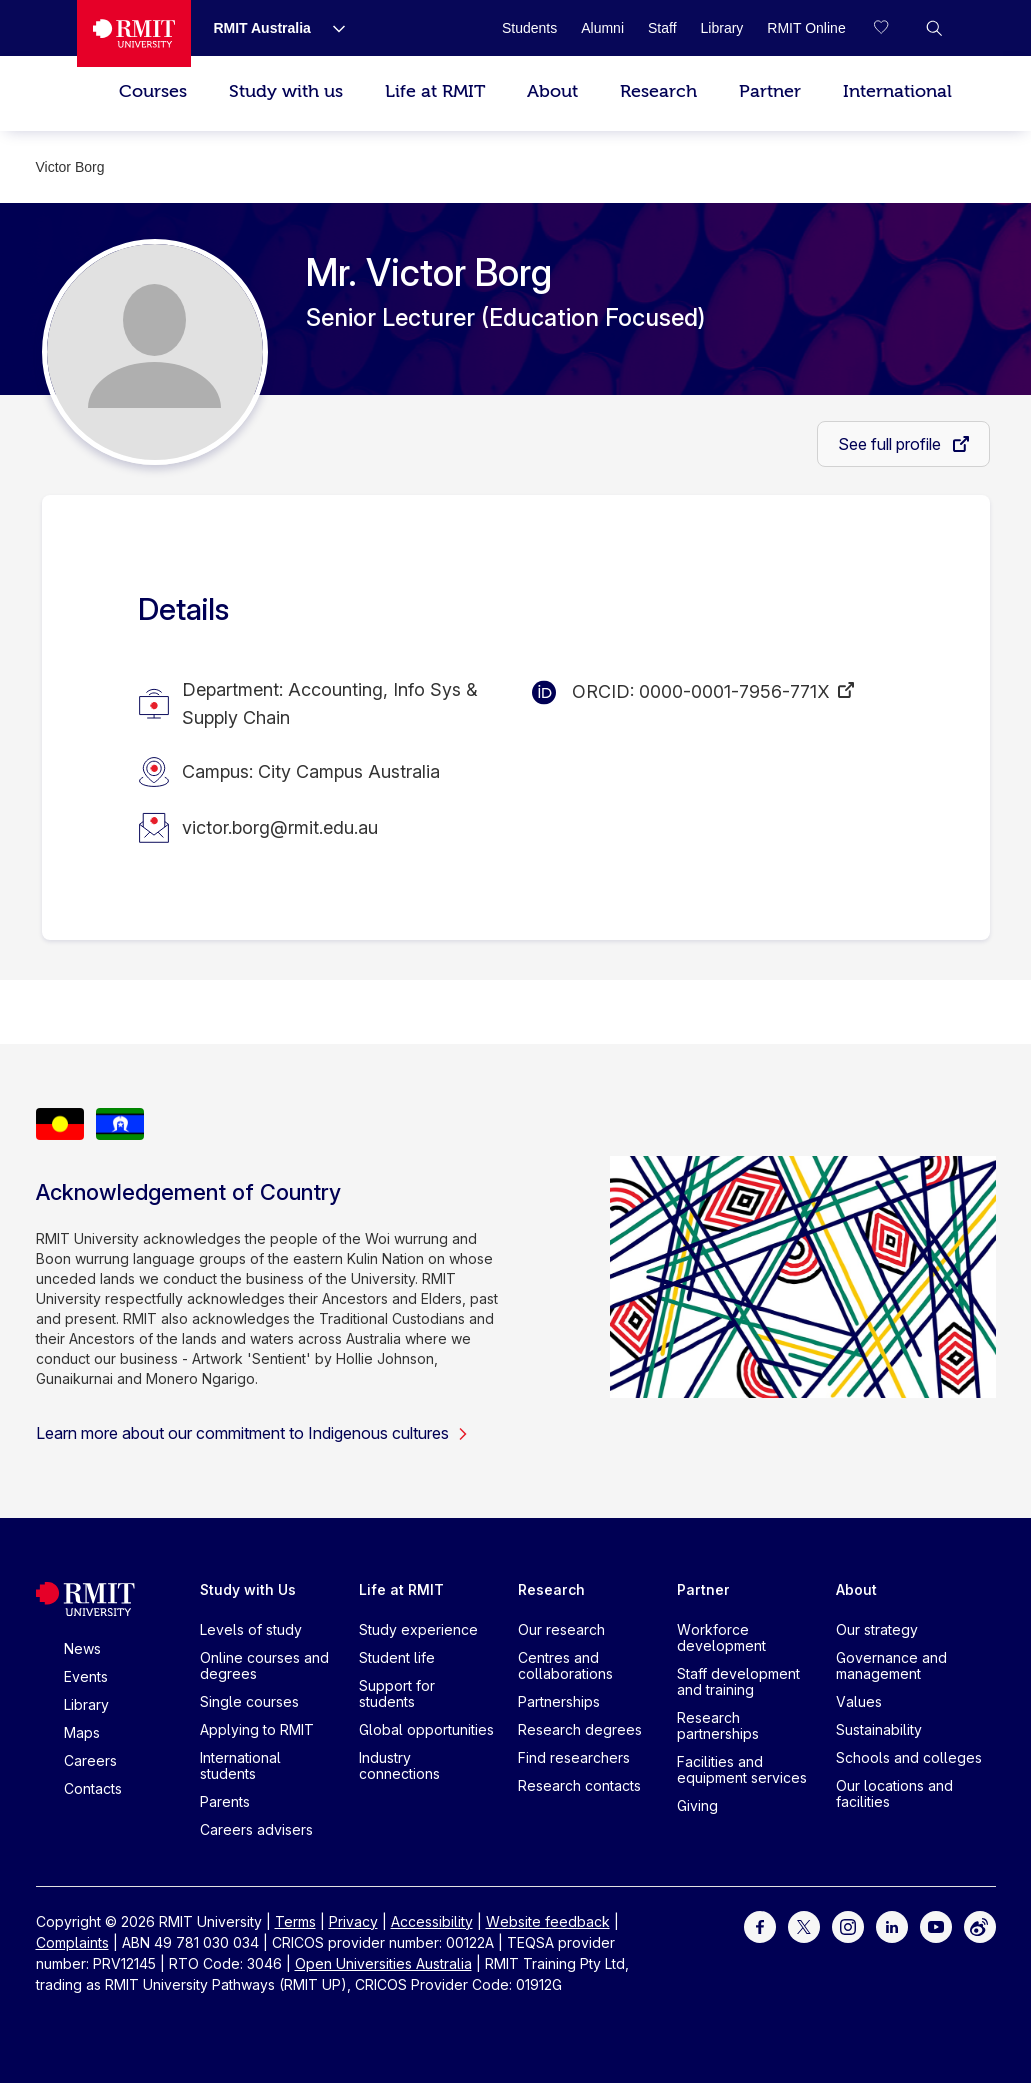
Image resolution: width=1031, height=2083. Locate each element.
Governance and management (891, 1665)
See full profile (891, 444)
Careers (90, 1760)
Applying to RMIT (257, 1729)
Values (859, 1701)
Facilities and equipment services (742, 1769)
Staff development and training (738, 1681)
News (82, 1648)
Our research (561, 1629)
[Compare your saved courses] (894, 28)
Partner (770, 91)
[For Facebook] (760, 1925)
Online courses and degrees (264, 1665)
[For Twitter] (804, 1925)
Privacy (353, 1921)
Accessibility (432, 1921)
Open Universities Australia (383, 1963)
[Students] (529, 28)
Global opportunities (426, 1729)
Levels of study (251, 1629)
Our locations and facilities (894, 1793)
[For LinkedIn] (892, 1925)
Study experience (418, 1629)
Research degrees (580, 1729)
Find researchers (574, 1757)
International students (240, 1765)
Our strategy (877, 1629)
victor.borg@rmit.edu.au (280, 827)
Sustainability (879, 1729)
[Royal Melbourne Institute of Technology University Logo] (134, 33)
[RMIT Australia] (262, 28)
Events (86, 1676)
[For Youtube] (936, 1925)
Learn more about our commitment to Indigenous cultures (252, 1433)
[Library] (722, 28)
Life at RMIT (435, 91)
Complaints (72, 1942)
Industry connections (399, 1765)
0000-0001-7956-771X (734, 691)
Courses (153, 91)
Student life (397, 1657)
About (552, 91)
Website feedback (548, 1921)
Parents (225, 1801)
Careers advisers (256, 1829)
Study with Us (248, 1589)
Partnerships (559, 1701)
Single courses (249, 1701)
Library (86, 1704)
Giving (697, 1805)
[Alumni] (602, 28)
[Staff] (662, 28)
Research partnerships (718, 1725)
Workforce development (721, 1637)
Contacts (93, 1788)
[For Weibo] (980, 1925)
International (897, 91)
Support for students (397, 1693)
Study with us (286, 91)
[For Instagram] (848, 1925)
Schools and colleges (909, 1757)
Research (658, 91)
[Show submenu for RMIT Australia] (331, 28)
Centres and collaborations (565, 1665)
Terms (295, 1921)
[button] (934, 28)
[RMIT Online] (806, 28)
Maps (82, 1732)
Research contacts (579, 1785)
